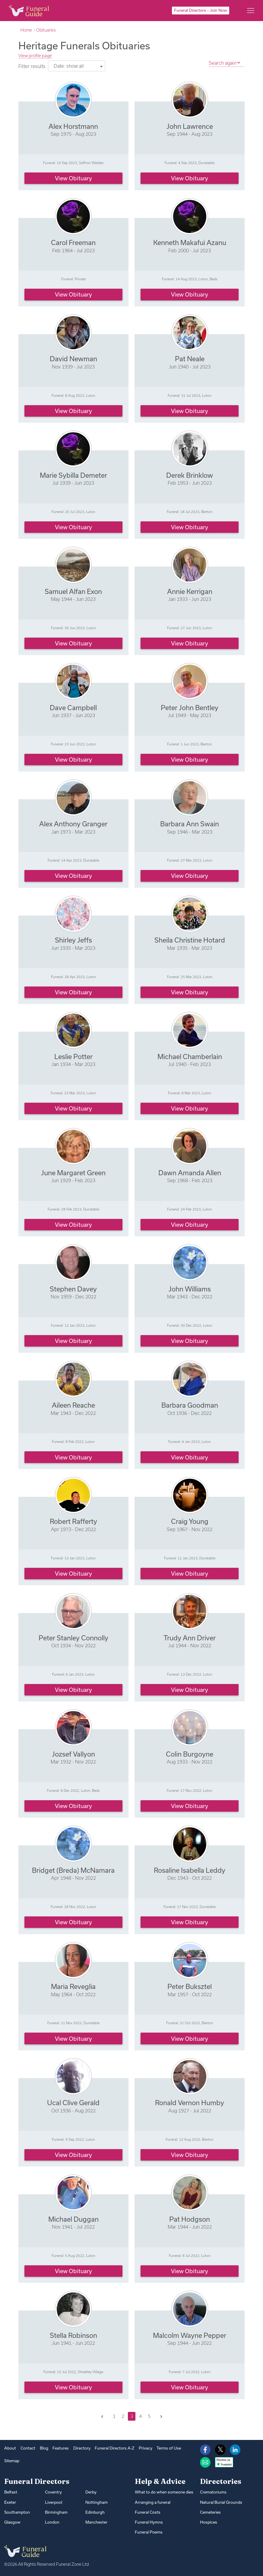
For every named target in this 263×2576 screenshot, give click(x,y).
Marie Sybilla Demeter (73, 475)
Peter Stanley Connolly (73, 1638)
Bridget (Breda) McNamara (73, 1870)
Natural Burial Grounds (221, 2502)
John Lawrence (189, 126)
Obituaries (46, 30)
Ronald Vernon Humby (189, 2102)
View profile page (35, 55)
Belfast (10, 2492)
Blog (44, 2448)
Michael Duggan (73, 2219)
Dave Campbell (73, 707)
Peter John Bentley (189, 707)
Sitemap (11, 2460)
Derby (91, 2492)
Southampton (17, 2512)
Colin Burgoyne (189, 1754)
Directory (81, 2448)
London (52, 2522)
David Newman (73, 358)
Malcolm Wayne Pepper (189, 2335)
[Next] (161, 2417)
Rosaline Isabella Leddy (189, 1870)
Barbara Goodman (189, 1405)
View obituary (73, 178)
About (10, 2448)
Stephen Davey (73, 1289)
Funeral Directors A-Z (114, 2448)
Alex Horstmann (73, 126)
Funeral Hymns (149, 2522)
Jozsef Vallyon (73, 1754)
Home (26, 30)
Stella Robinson (73, 2335)
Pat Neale (189, 358)
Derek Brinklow (189, 475)
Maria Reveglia (73, 1986)
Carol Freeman (73, 242)
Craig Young (189, 1521)
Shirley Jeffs (73, 940)
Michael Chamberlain (189, 1056)
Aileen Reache (73, 1405)
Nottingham (96, 2502)
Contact (28, 2448)
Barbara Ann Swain (189, 824)
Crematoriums (213, 2492)
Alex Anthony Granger (73, 824)
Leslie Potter (73, 1056)
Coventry (53, 2492)
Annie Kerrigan (189, 591)
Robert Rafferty (73, 1521)
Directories (220, 2481)
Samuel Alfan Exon (73, 591)
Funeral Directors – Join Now (200, 10)
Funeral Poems (149, 2532)
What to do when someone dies (164, 2492)
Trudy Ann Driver (189, 1638)
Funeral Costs (147, 2512)
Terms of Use (169, 2448)
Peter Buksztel (189, 1986)
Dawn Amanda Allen (189, 1172)
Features (60, 2448)
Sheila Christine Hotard (189, 940)
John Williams (190, 1289)
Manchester (96, 2522)
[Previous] (102, 2417)
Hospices (208, 2522)
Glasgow (12, 2522)
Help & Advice (160, 2481)
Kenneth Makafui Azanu (189, 242)
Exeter (10, 2502)
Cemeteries (210, 2512)
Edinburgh (95, 2512)
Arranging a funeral (152, 2502)
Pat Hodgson (189, 2219)
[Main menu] (250, 10)
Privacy (145, 2448)
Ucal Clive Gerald (73, 2102)
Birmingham (56, 2512)
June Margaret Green (73, 1172)
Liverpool (53, 2502)
